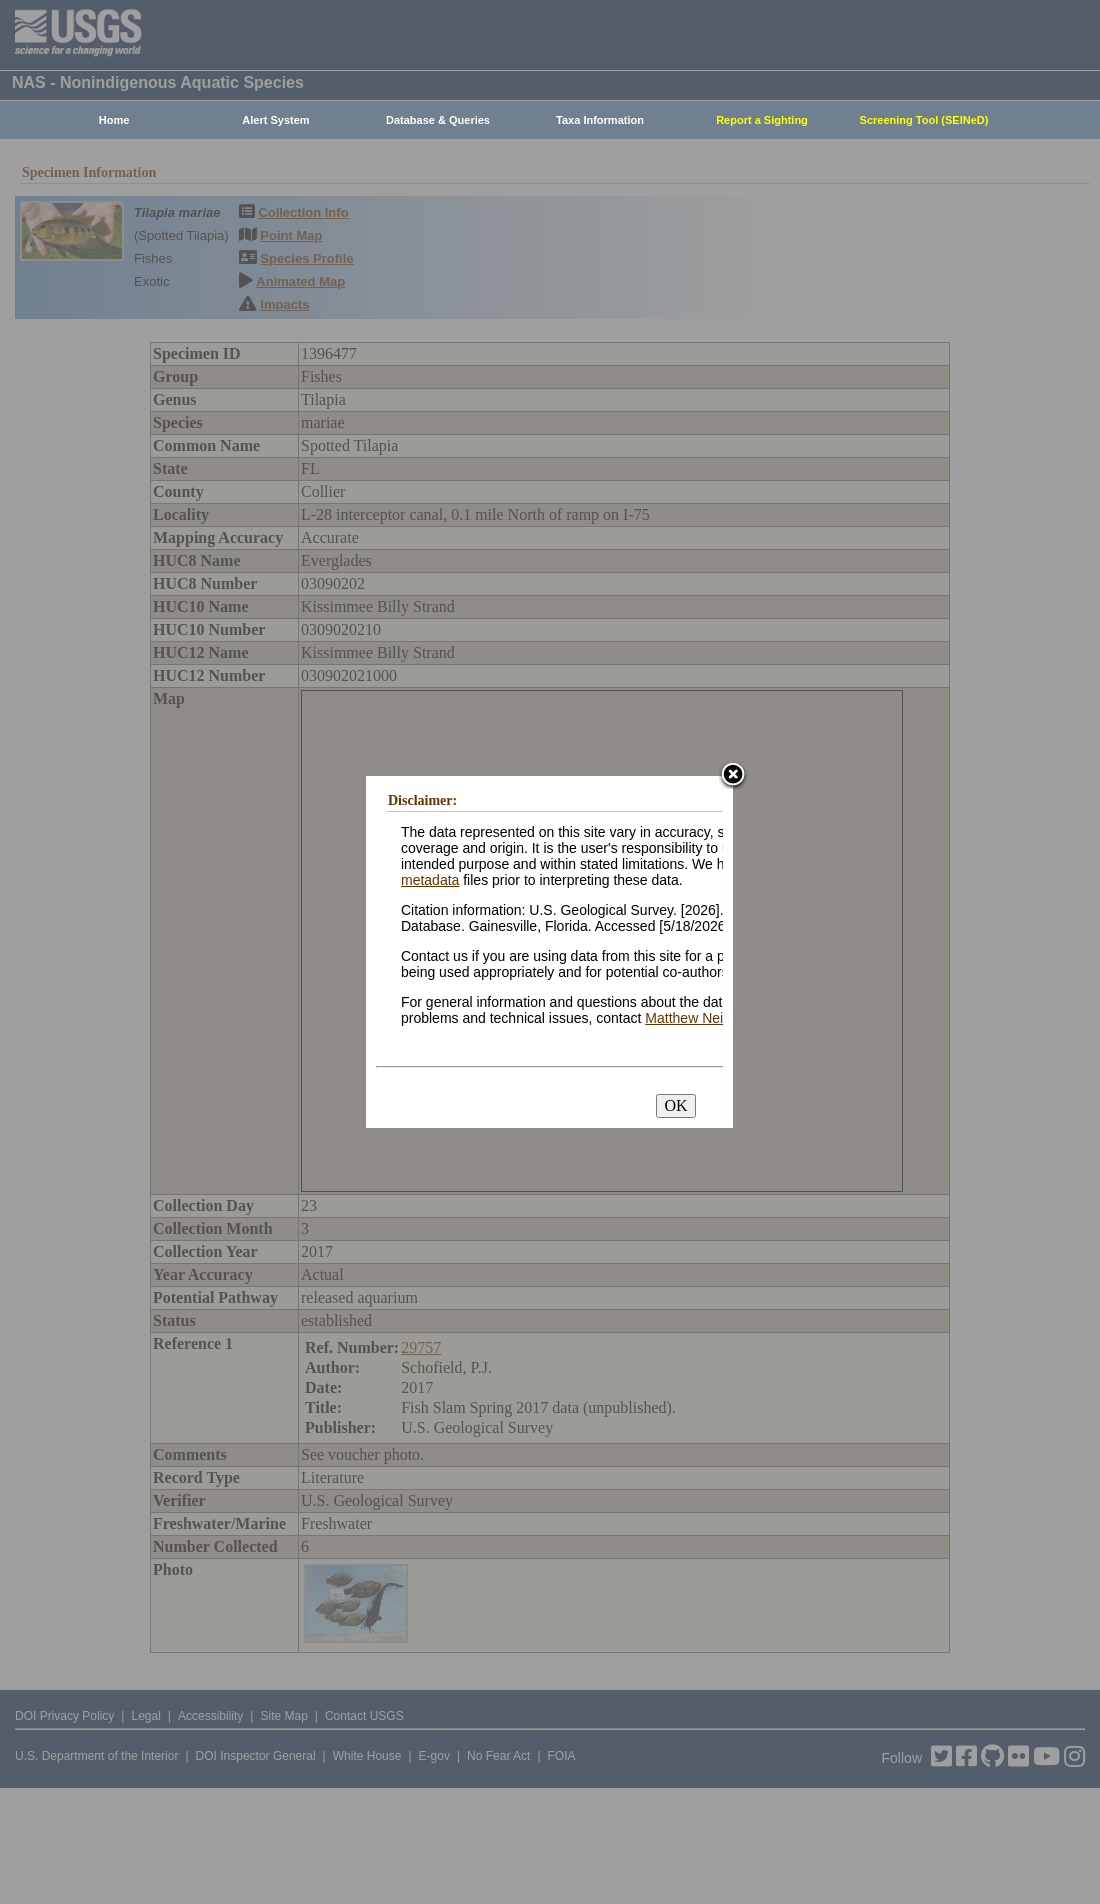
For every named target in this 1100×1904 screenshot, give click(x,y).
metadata (430, 880)
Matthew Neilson (697, 1018)
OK (675, 1105)
